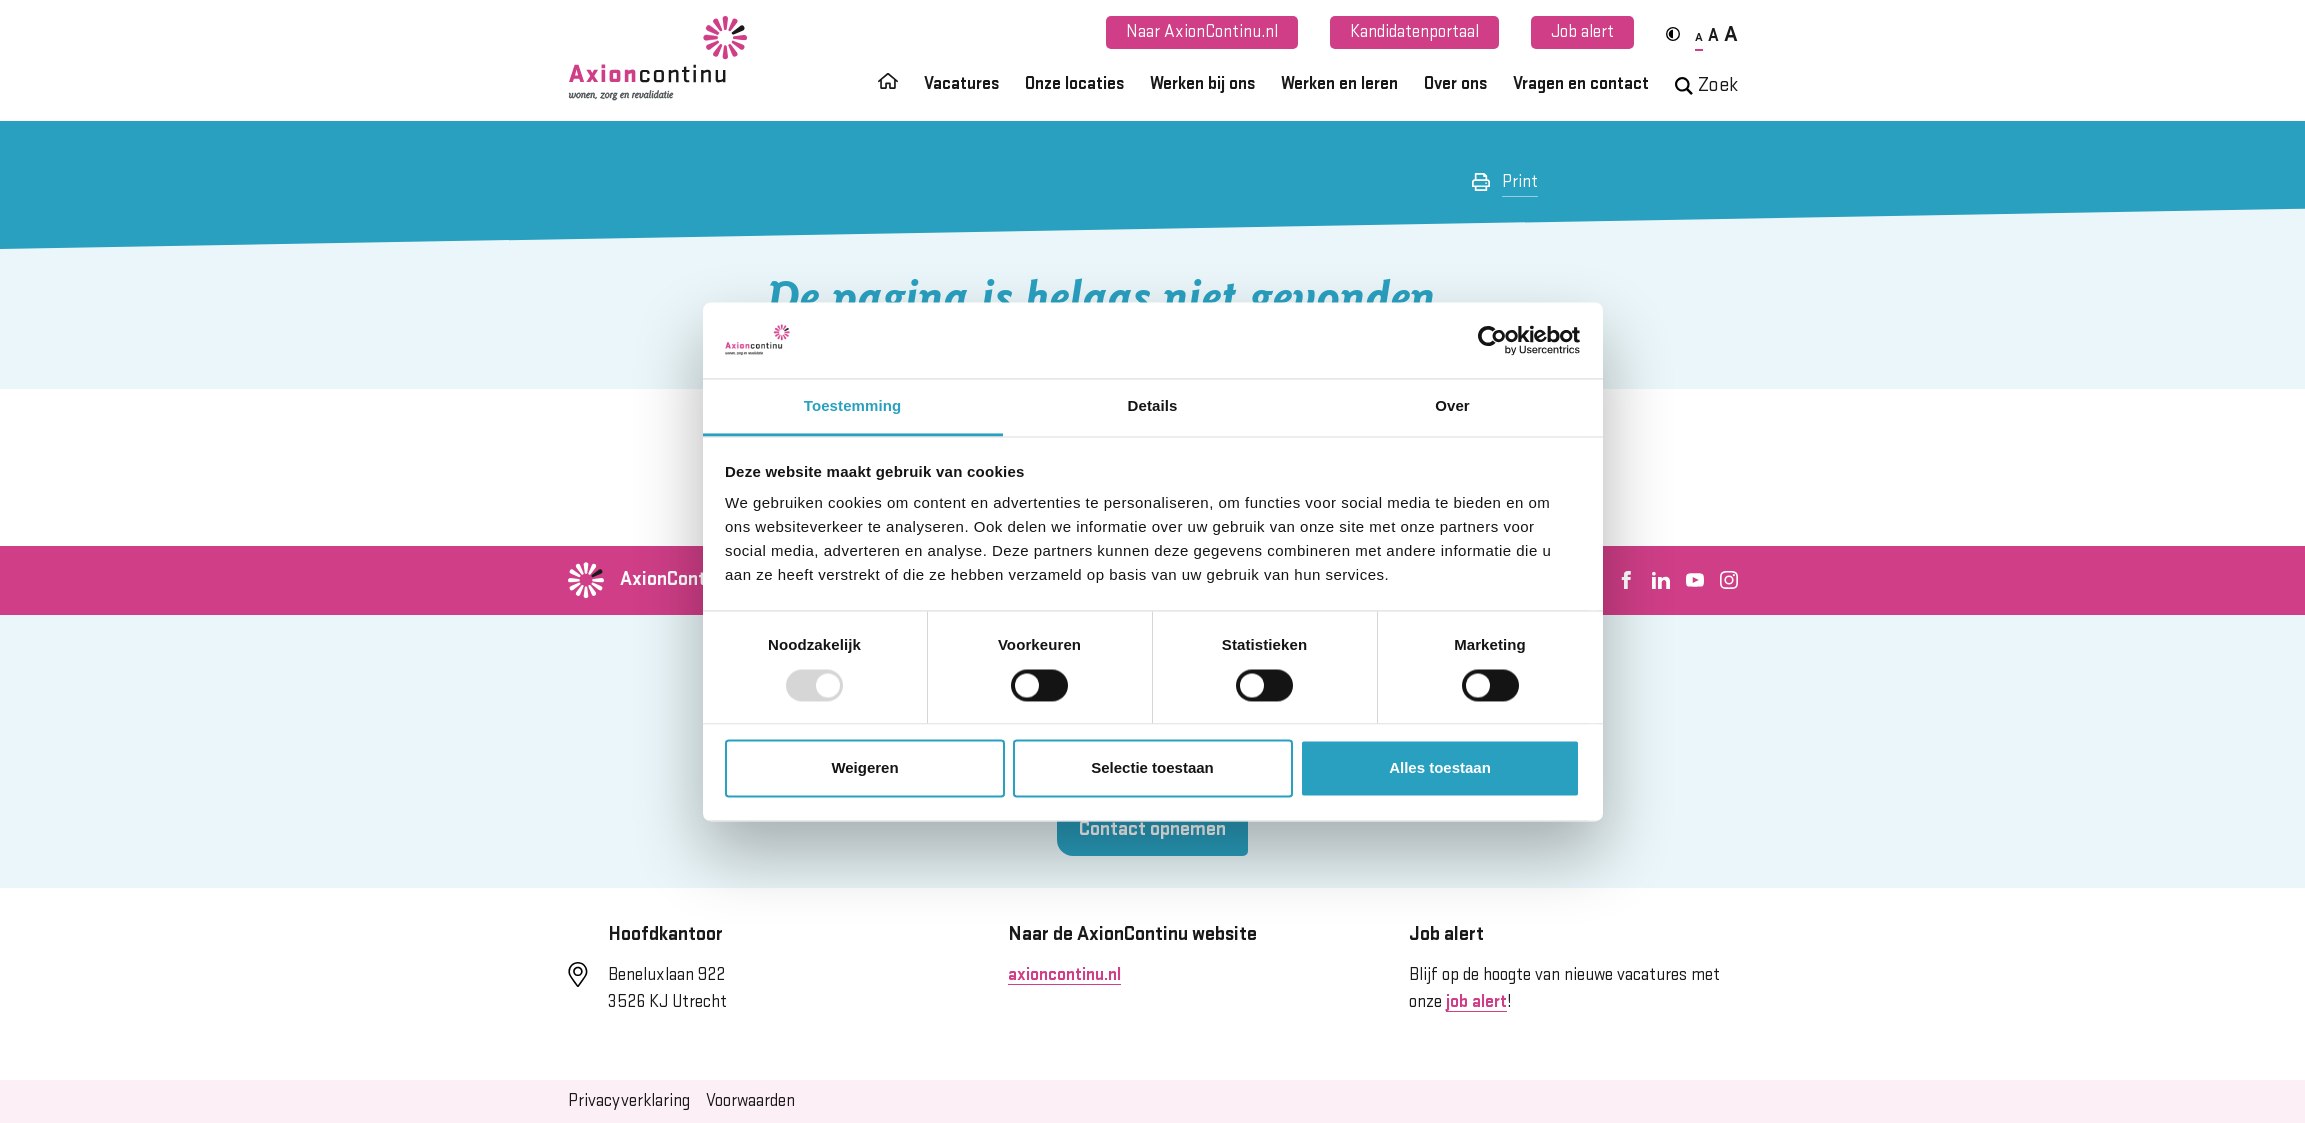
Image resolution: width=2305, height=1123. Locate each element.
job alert (1476, 1002)
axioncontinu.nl (1064, 975)
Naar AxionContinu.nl (1202, 32)
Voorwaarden (750, 1101)
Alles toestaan (1440, 768)
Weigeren (864, 768)
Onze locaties (1074, 84)
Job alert (1582, 32)
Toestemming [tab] (853, 406)
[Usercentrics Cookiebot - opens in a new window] (1492, 340)
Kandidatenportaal (1414, 32)
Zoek (1706, 85)
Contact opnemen (1152, 829)
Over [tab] (1452, 406)
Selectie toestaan (1152, 768)
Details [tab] (1153, 406)
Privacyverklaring (629, 1101)
